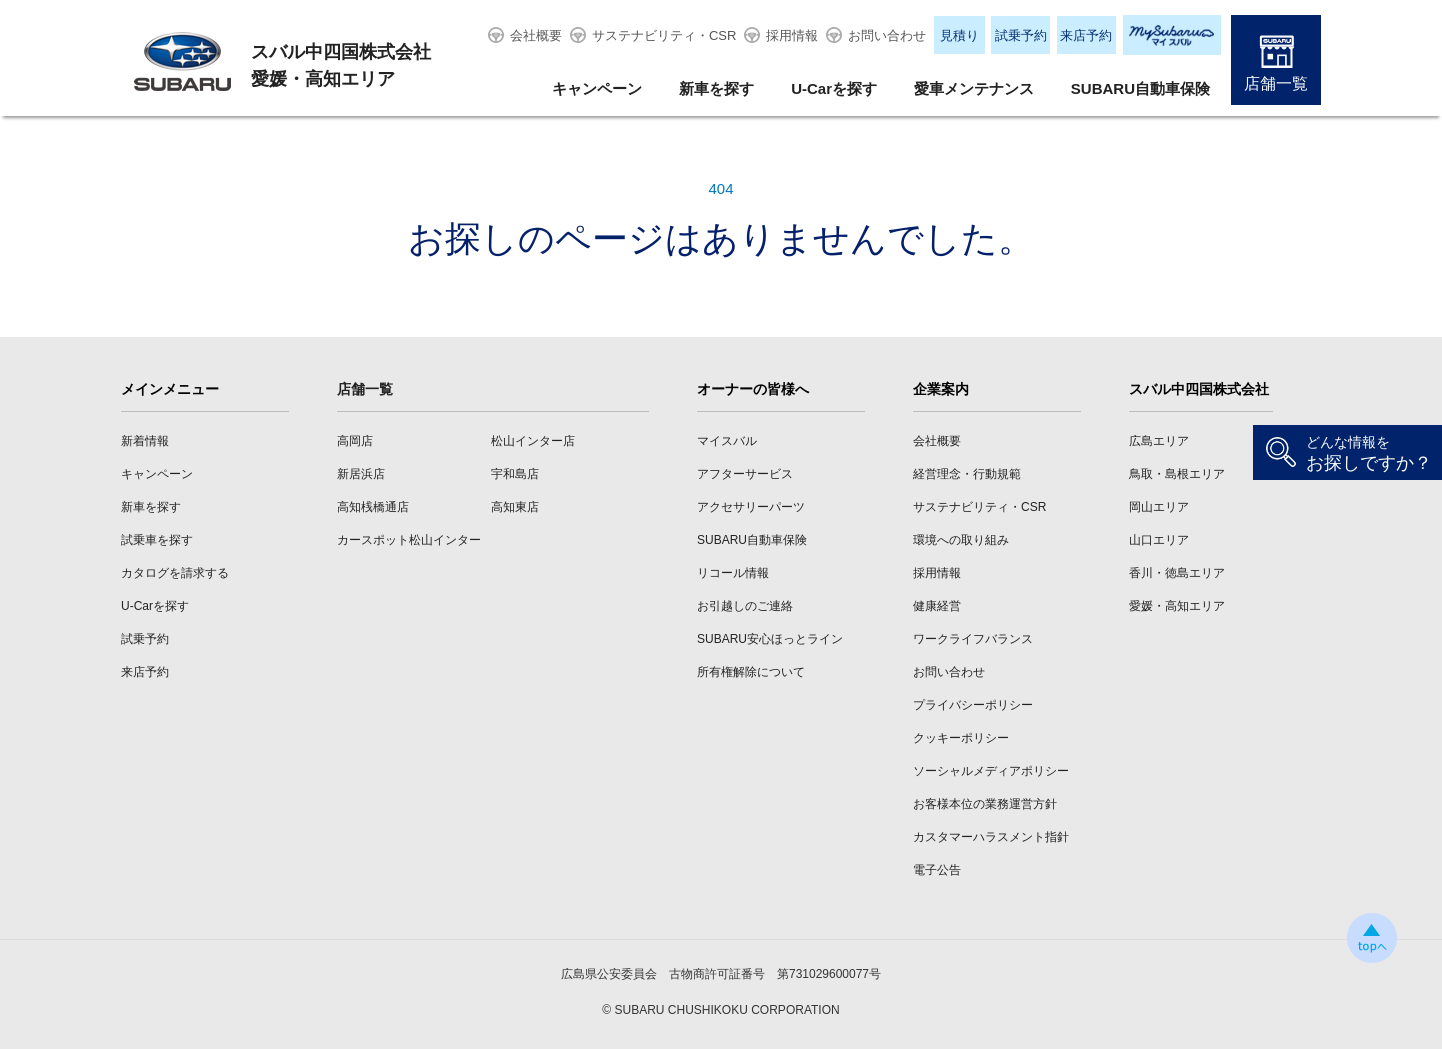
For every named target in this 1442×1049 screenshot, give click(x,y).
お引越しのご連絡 (745, 606)
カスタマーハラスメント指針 (991, 837)
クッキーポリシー (961, 738)
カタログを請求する (175, 573)
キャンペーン (597, 88)
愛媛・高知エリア (1177, 606)
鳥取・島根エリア (1177, 474)
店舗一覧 (1276, 83)
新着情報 (145, 441)
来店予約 (1086, 35)
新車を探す (716, 88)
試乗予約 (1021, 35)
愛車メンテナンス (974, 88)
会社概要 (536, 35)
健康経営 (937, 606)
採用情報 (792, 35)
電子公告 (937, 870)
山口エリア (1159, 540)
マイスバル (727, 441)
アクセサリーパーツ (751, 507)
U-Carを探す (834, 88)
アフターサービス (745, 474)
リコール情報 (733, 573)
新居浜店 (361, 474)
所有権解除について (751, 672)
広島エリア (1159, 441)
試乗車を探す (157, 540)
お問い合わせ (887, 35)
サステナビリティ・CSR (664, 35)
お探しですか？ (1369, 453)
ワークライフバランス (973, 639)
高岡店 (355, 441)
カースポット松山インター (409, 540)
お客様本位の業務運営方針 (985, 804)
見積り (959, 35)
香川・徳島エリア (1177, 573)
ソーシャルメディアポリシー (991, 771)
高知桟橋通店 (373, 507)
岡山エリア (1159, 507)
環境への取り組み (961, 540)
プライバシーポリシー (973, 705)
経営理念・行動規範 (967, 474)
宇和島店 (515, 474)
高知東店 (515, 507)
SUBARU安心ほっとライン (770, 639)
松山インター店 (533, 441)
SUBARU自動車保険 (1140, 88)
